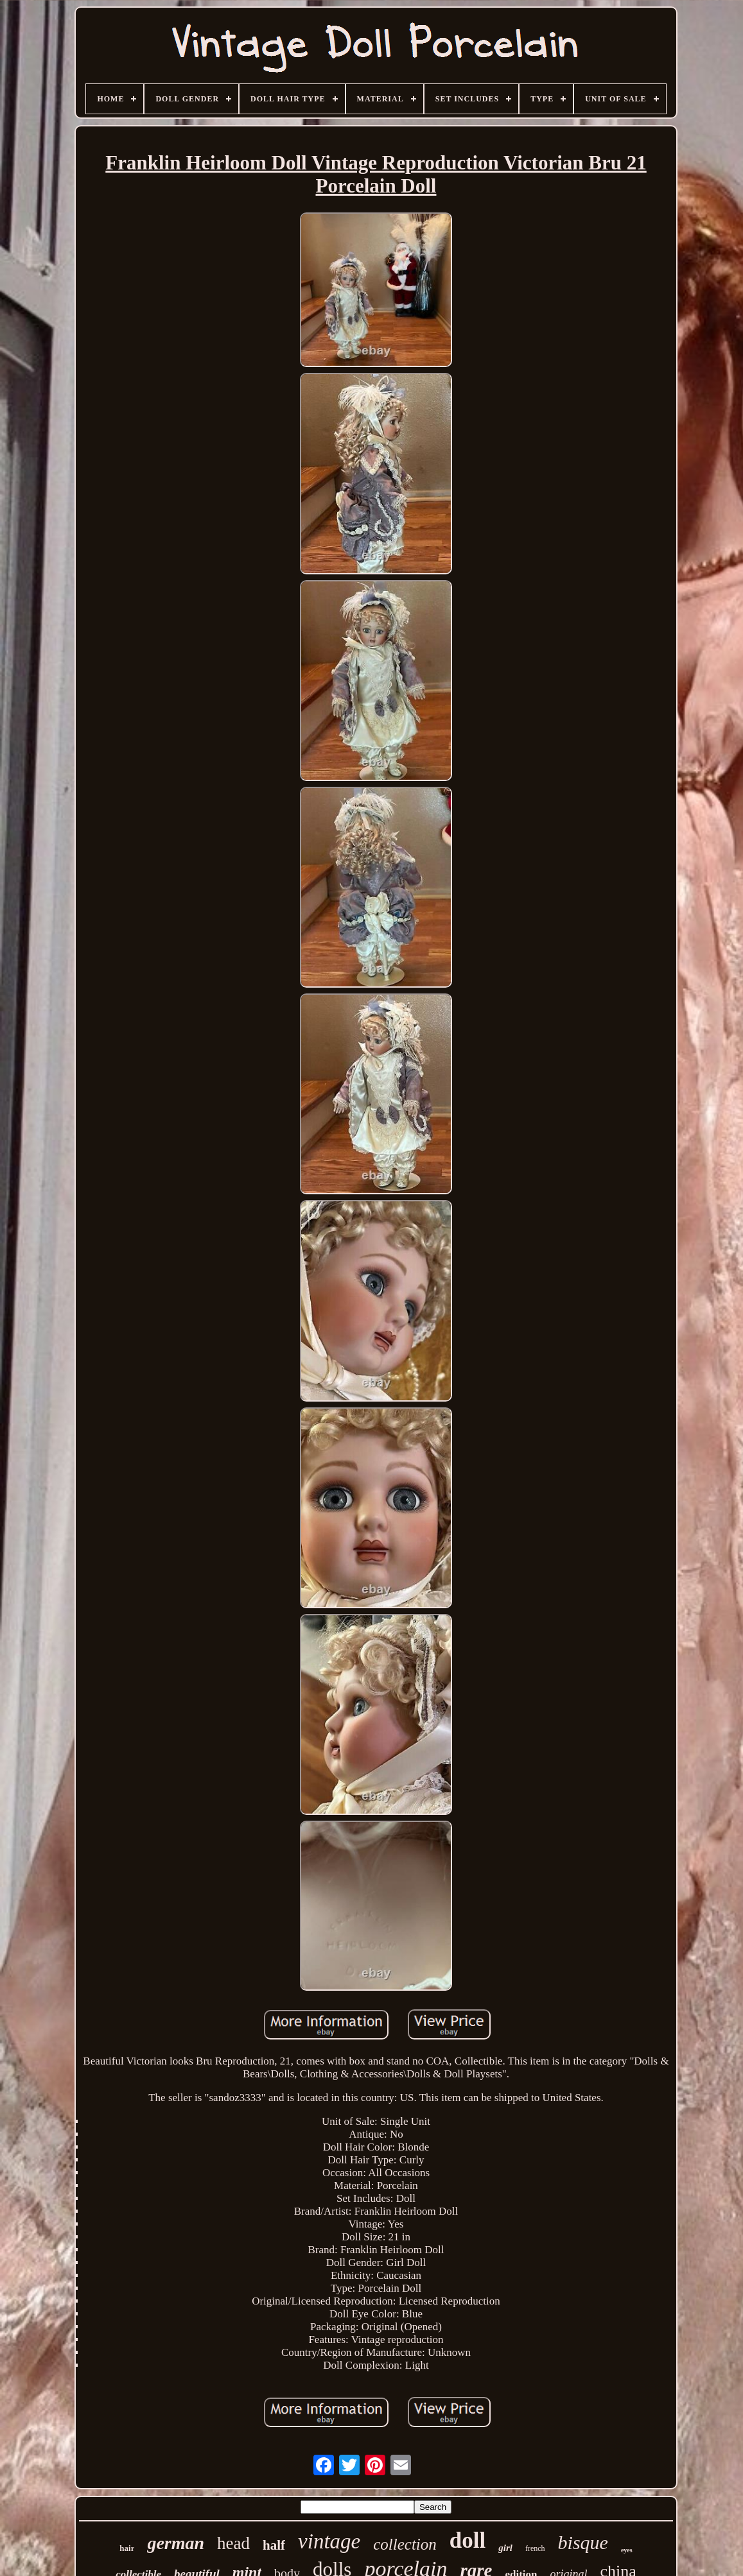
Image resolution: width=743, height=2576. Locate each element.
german (175, 2543)
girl (505, 2548)
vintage (329, 2541)
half (274, 2545)
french (535, 2548)
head (233, 2543)
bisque (583, 2542)
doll (467, 2540)
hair (126, 2548)
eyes (627, 2550)
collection (405, 2544)
